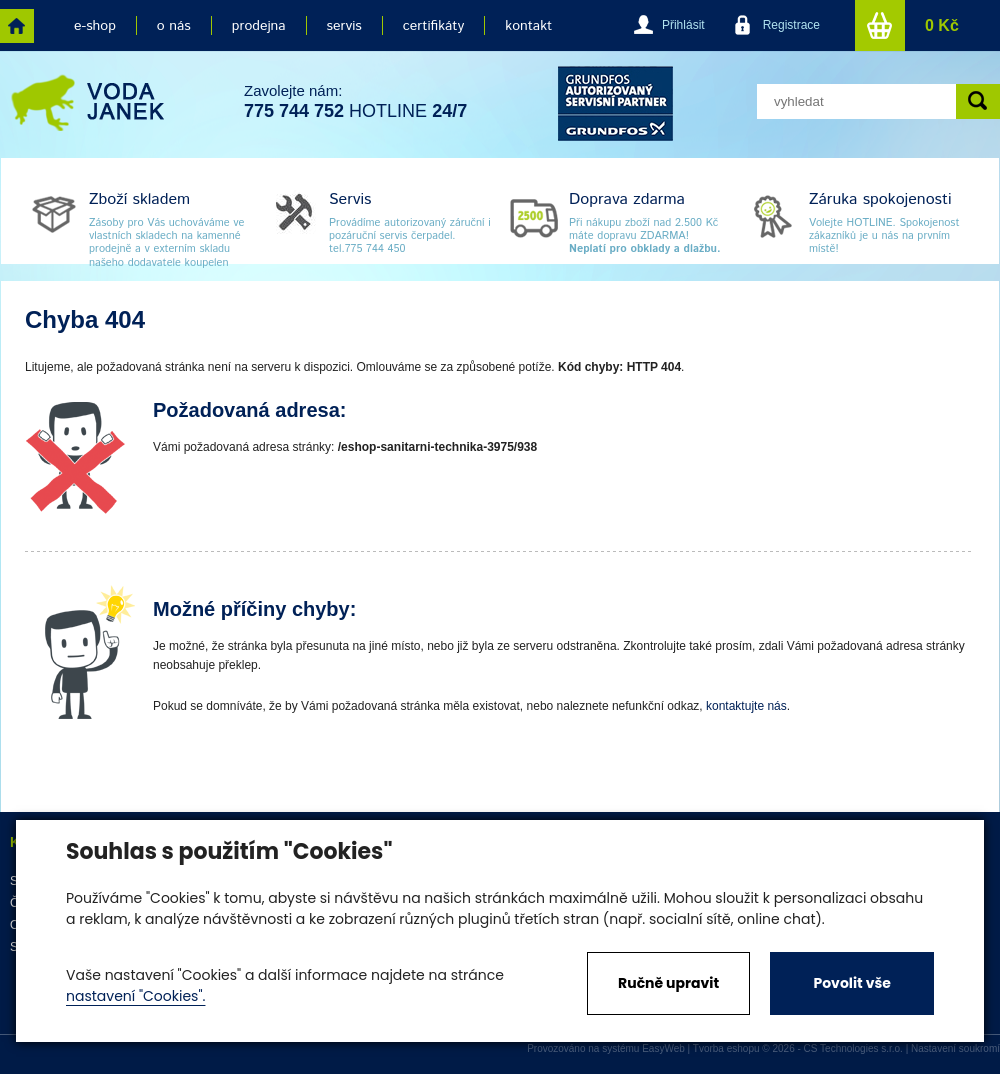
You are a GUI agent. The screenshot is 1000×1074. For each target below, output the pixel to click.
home (17, 26)
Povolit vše (851, 983)
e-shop (95, 26)
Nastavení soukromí (955, 1048)
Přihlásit (683, 25)
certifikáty (433, 26)
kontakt (528, 26)
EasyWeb (663, 1048)
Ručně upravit (668, 983)
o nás (174, 26)
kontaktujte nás (746, 706)
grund (615, 103)
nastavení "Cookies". (135, 996)
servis (344, 26)
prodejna (259, 26)
